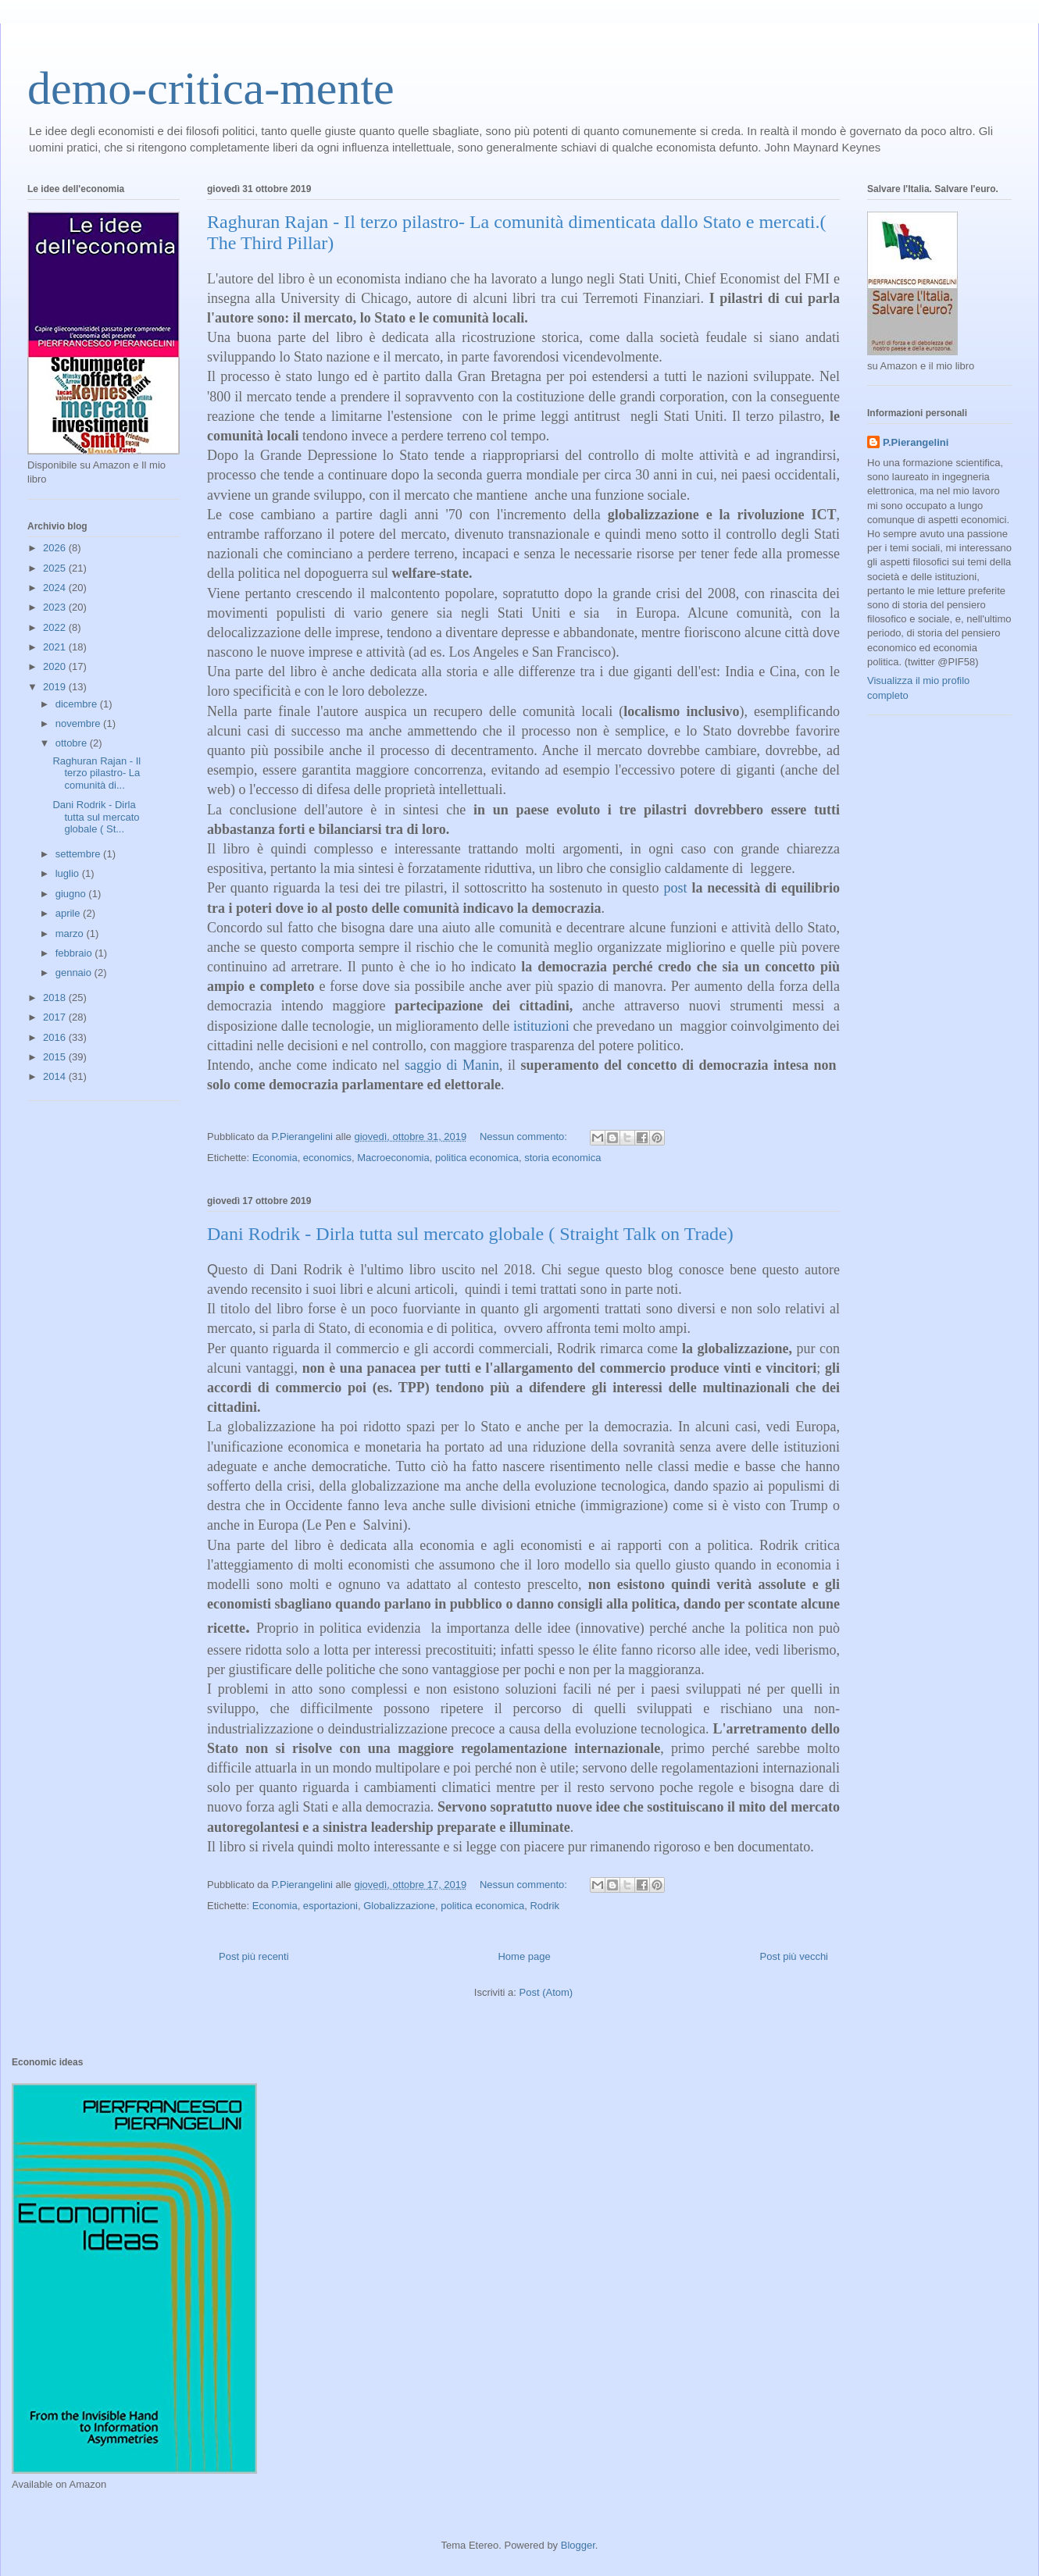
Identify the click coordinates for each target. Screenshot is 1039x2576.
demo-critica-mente (211, 88)
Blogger (578, 2545)
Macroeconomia (393, 1157)
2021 (56, 647)
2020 (56, 666)
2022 (56, 627)
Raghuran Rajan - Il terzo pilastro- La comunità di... (96, 773)
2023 (56, 607)
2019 (56, 687)
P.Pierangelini (915, 442)
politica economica (477, 1157)
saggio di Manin (452, 1065)
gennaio (75, 972)
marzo (71, 933)
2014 (56, 1076)
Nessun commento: (525, 1136)
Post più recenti (254, 1956)
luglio (68, 873)
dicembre (77, 704)
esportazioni (330, 1906)
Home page (524, 1956)
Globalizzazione (399, 1906)
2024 (56, 587)
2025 (56, 568)
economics (327, 1157)
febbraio (75, 953)
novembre (79, 723)
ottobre (72, 743)
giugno (72, 894)
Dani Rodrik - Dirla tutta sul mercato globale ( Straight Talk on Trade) (470, 1234)
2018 (56, 997)
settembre (79, 854)
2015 (56, 1057)
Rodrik (544, 1906)
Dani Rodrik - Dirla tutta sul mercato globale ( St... (95, 817)
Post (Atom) (546, 1992)
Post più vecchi (794, 1956)
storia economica (562, 1157)
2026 (56, 548)
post (675, 888)
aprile (69, 913)
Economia (275, 1157)
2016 (56, 1037)
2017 (56, 1017)
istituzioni (541, 1026)
